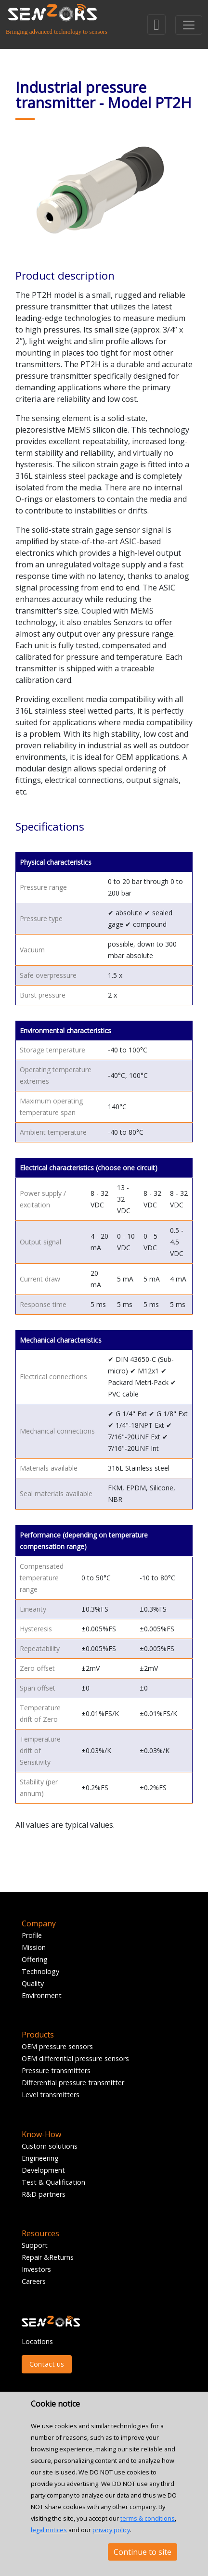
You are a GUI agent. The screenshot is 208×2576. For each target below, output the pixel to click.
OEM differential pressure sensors (75, 2058)
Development (43, 2170)
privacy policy (111, 2529)
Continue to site (142, 2552)
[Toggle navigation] (188, 25)
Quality (33, 1983)
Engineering (40, 2158)
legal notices (49, 2529)
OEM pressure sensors (57, 2046)
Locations (37, 2341)
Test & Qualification (53, 2182)
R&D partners (43, 2194)
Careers (34, 2281)
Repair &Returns (48, 2257)
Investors (36, 2269)
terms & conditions (147, 2518)
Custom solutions (50, 2146)
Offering (35, 1959)
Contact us (46, 2364)
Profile (32, 1935)
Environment (42, 1995)
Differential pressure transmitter (73, 2082)
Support (35, 2245)
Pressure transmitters (56, 2070)
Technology (40, 1971)
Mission (34, 1947)
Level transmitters (50, 2094)
